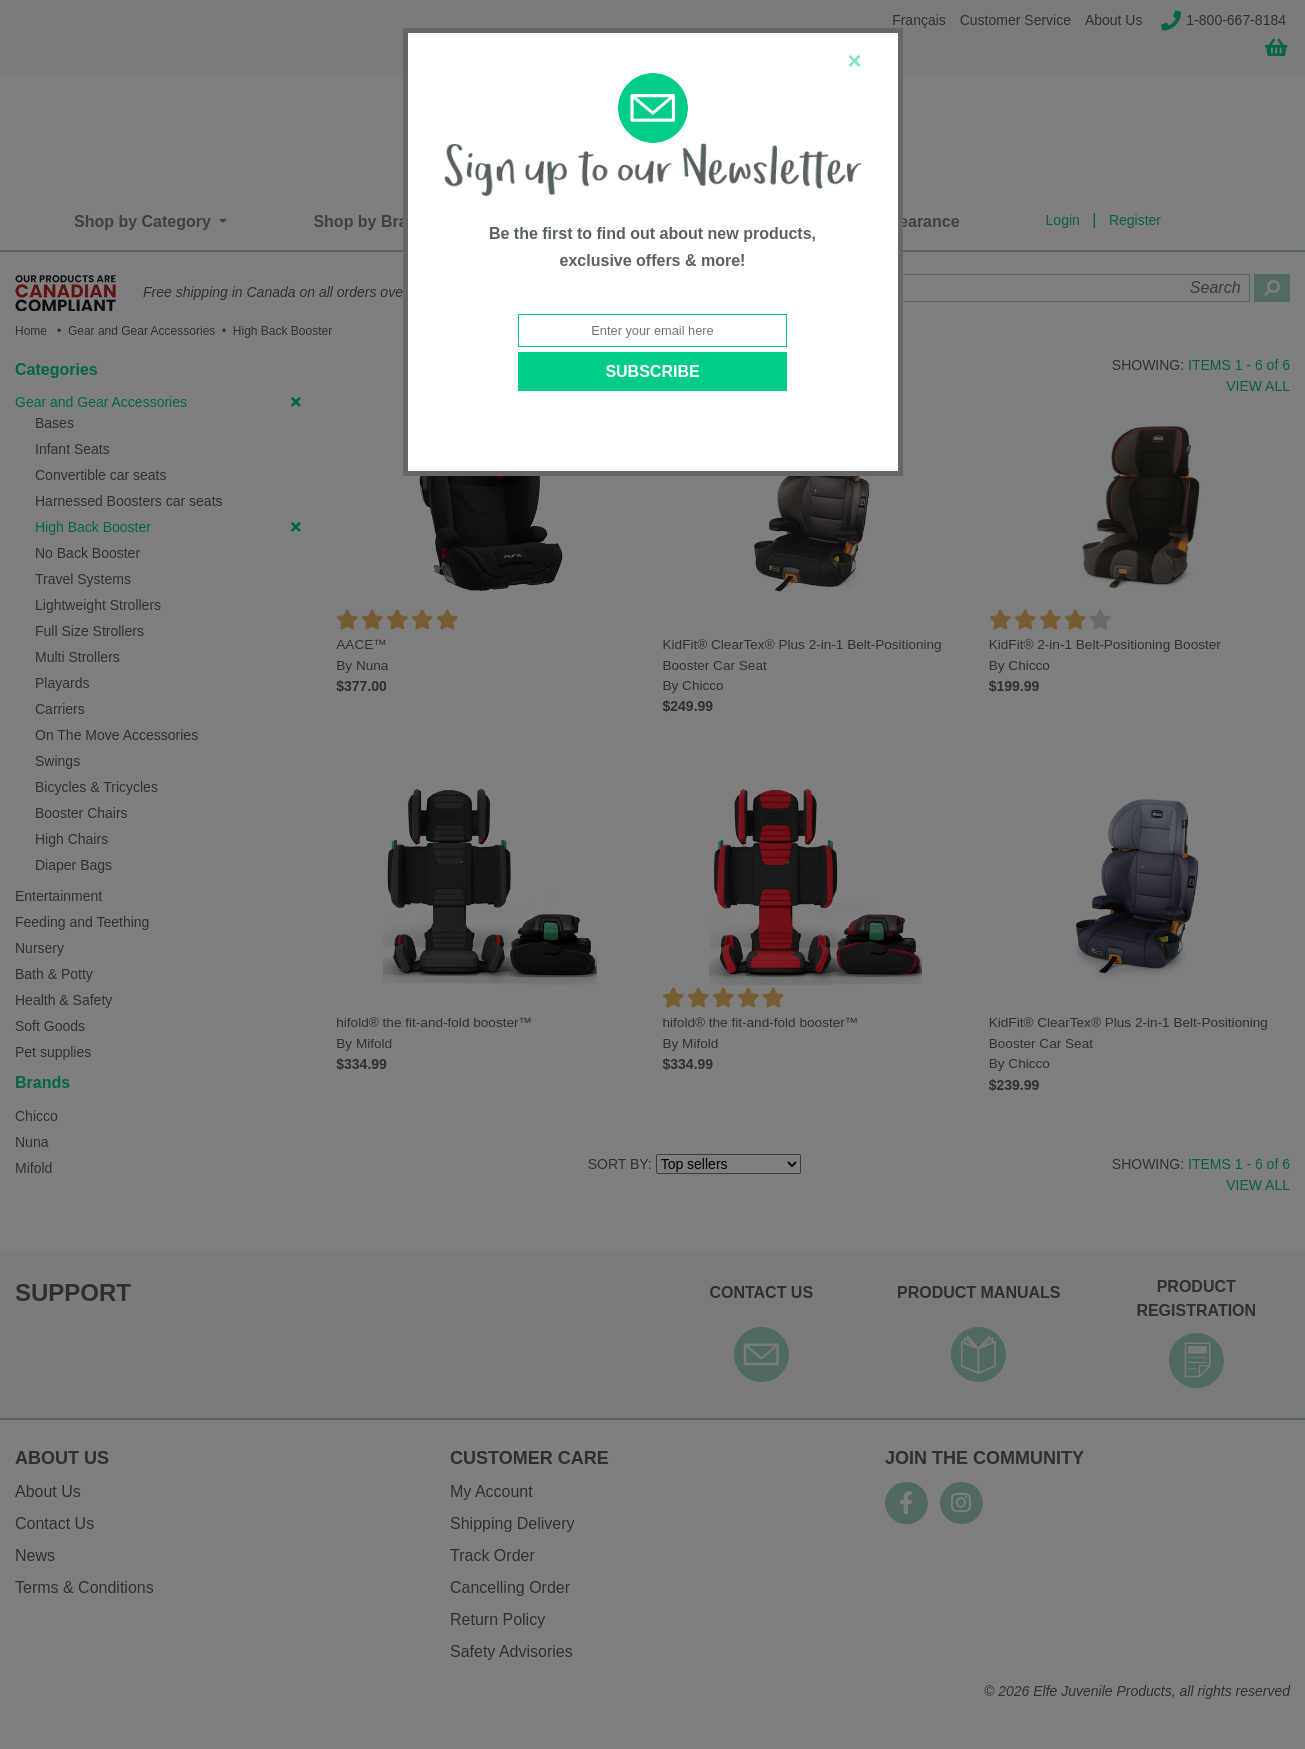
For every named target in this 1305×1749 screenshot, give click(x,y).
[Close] (854, 61)
